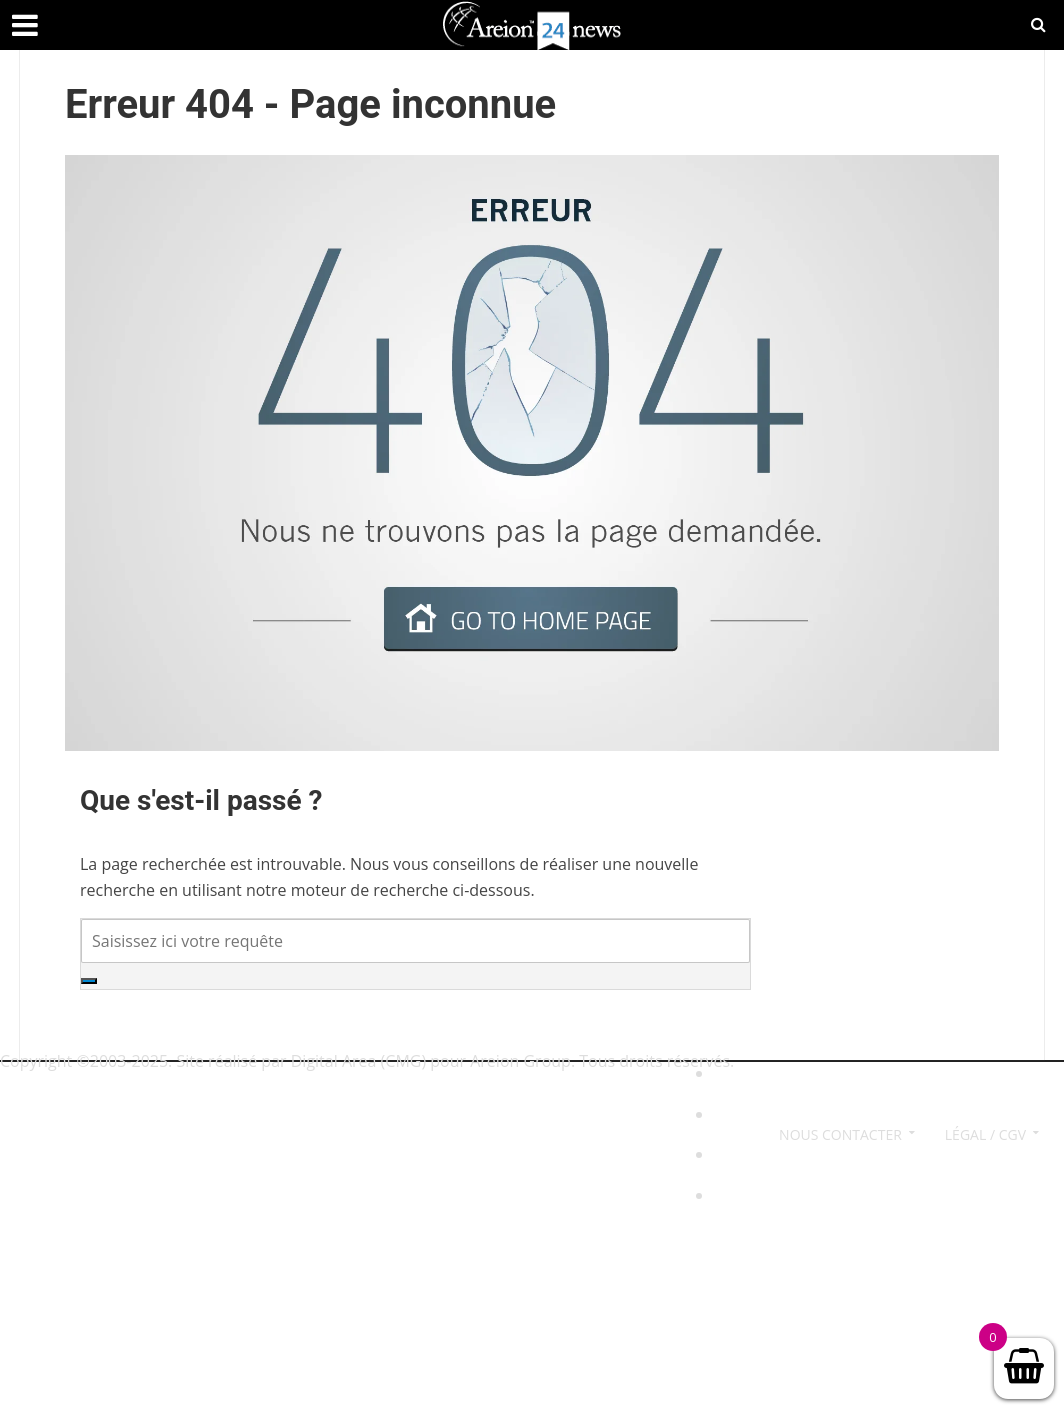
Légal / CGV (985, 1134)
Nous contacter (840, 1134)
